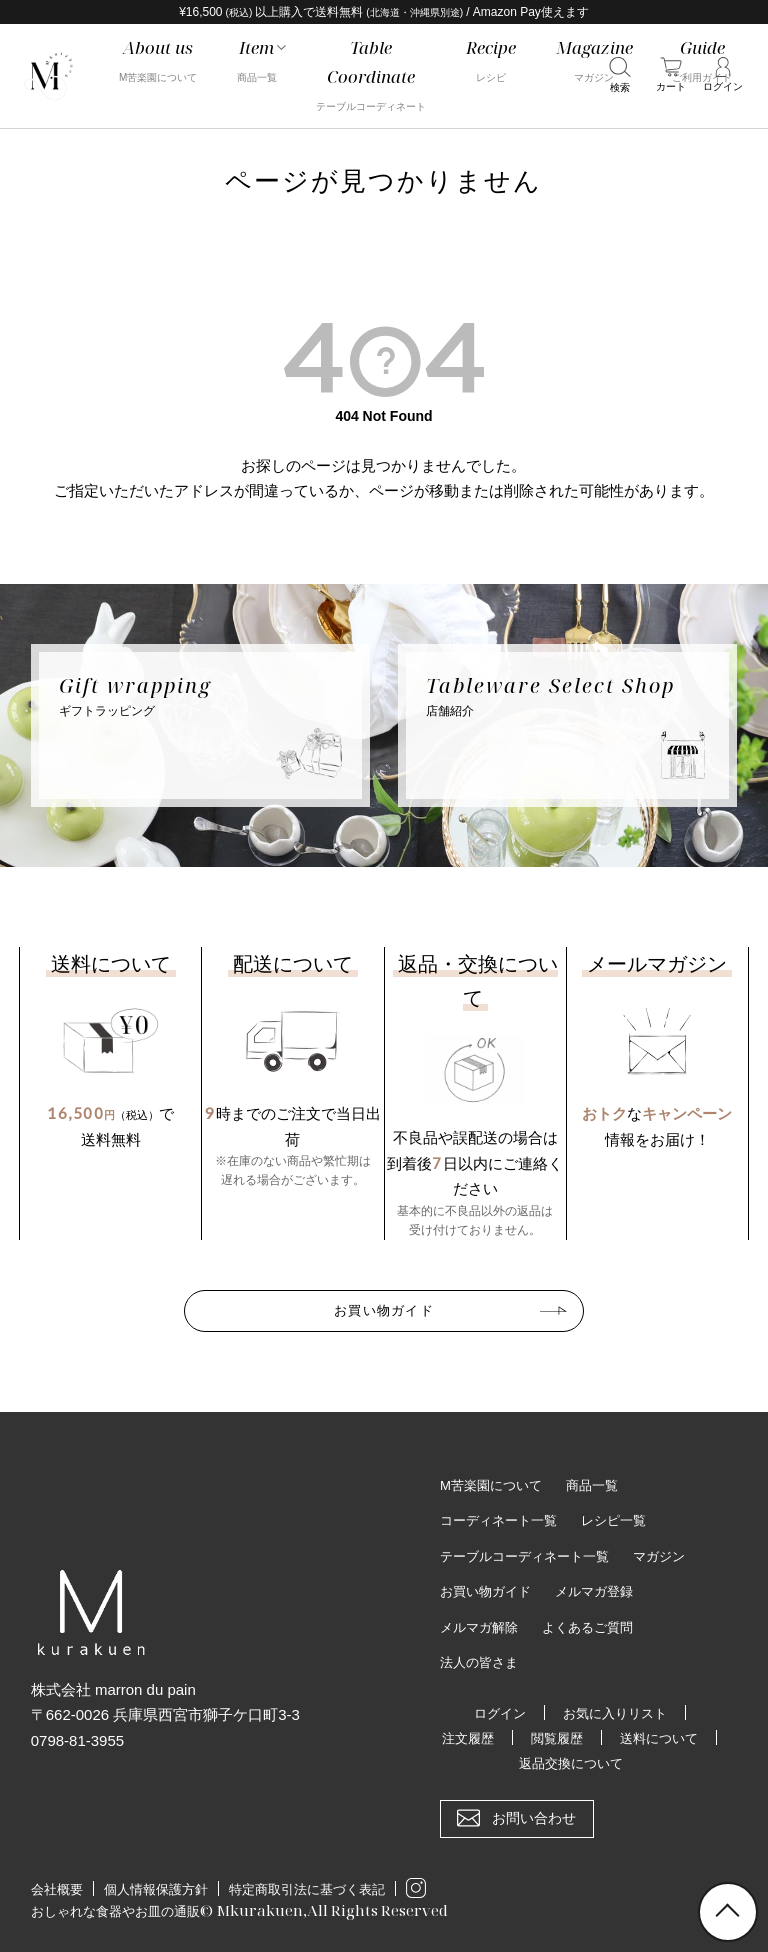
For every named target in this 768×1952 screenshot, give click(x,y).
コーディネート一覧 (503, 1516)
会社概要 (57, 1887)
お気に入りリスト (617, 1710)
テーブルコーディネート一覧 (531, 1552)
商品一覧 (602, 1480)
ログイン (496, 1710)
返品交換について (631, 1760)
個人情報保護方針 (156, 1887)
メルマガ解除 (482, 1624)
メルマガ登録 (604, 1588)
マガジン (674, 1552)
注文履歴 (524, 1735)
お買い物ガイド (384, 1307)
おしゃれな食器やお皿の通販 (128, 1909)
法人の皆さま (482, 1659)
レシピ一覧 (625, 1516)
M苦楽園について (495, 1480)
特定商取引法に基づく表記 (307, 1887)
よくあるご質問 (597, 1624)
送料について (496, 1760)
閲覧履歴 (617, 1735)
